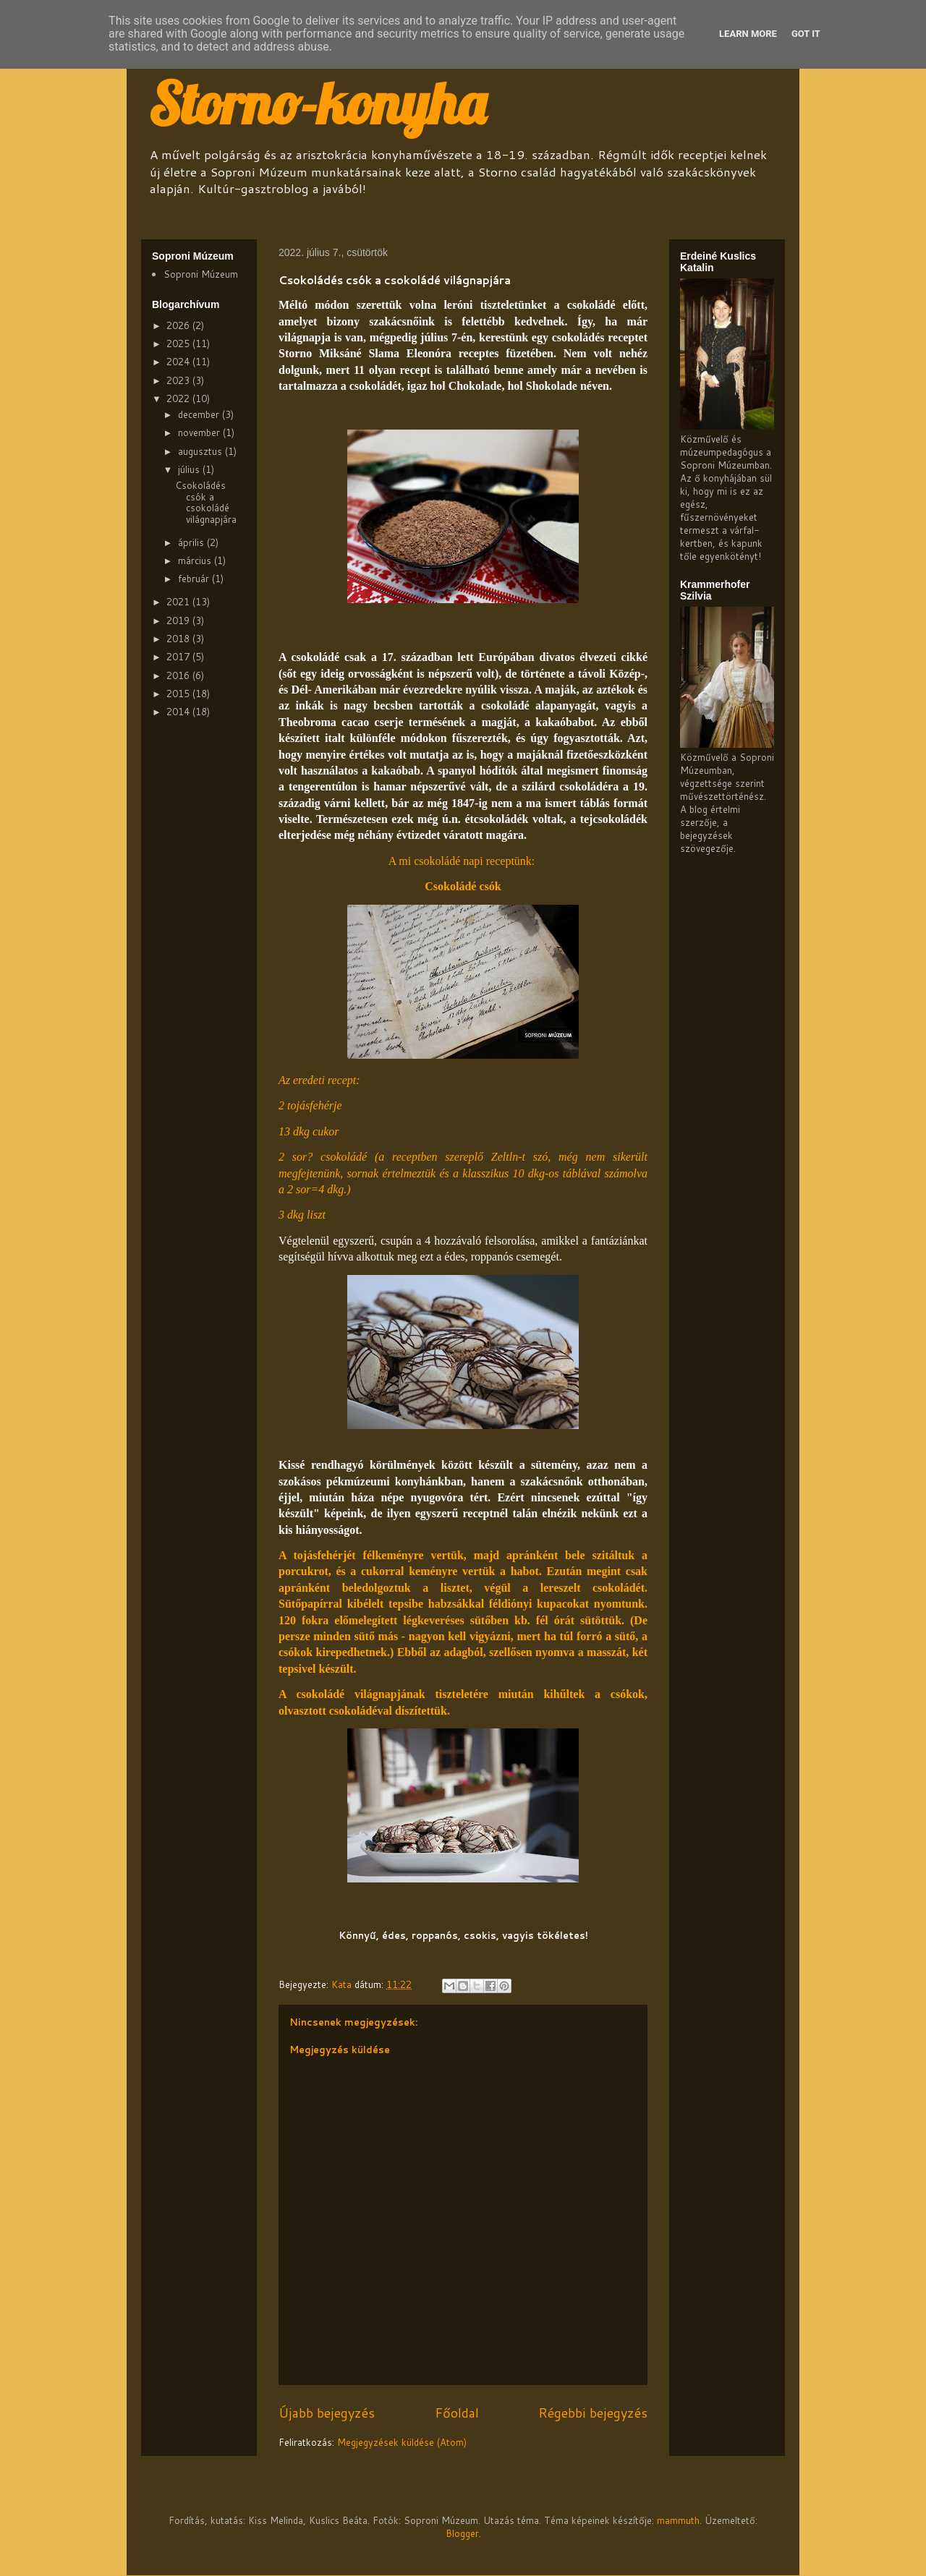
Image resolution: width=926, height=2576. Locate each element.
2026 (179, 325)
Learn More (748, 33)
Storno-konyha (316, 103)
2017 (179, 656)
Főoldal (457, 2412)
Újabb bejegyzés (327, 2412)
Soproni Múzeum (200, 274)
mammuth (678, 2520)
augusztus (201, 451)
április (192, 542)
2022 (179, 398)
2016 (179, 675)
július (190, 469)
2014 (179, 711)
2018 (179, 638)
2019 (179, 620)
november (200, 432)
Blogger (462, 2533)
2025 (179, 343)
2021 (179, 601)
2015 (179, 693)
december (200, 414)
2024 (179, 361)
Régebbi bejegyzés (592, 2412)
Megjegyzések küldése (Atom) (402, 2442)
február (195, 578)
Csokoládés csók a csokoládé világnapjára (206, 502)
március (196, 560)
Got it (805, 33)
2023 (179, 380)
